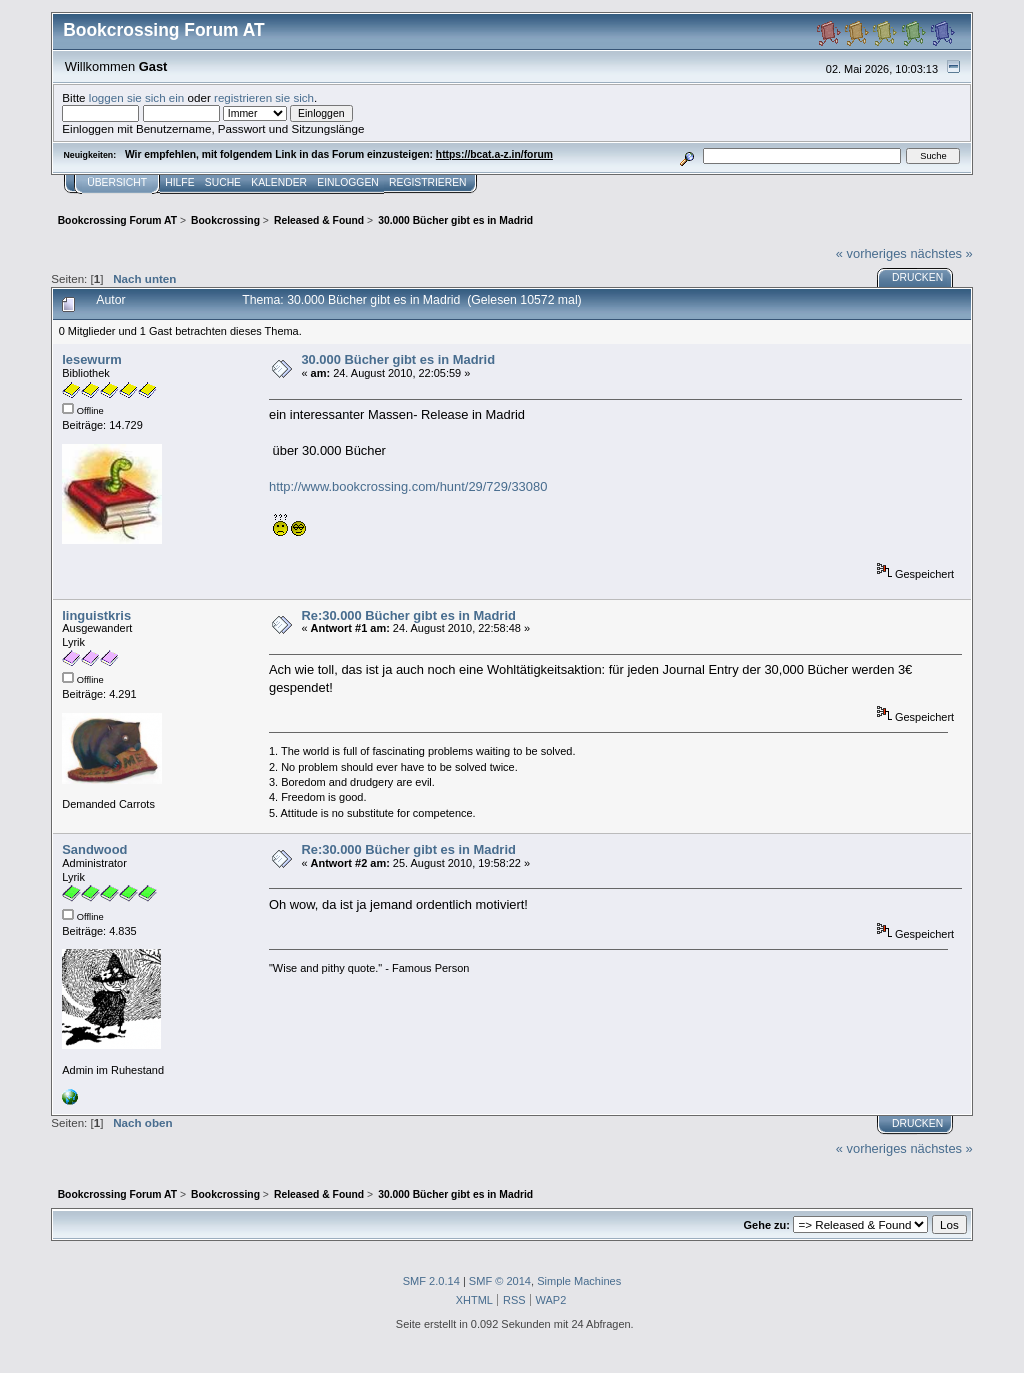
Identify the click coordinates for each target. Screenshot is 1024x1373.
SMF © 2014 (500, 1281)
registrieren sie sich (264, 97)
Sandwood (94, 849)
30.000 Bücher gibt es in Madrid (398, 359)
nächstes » (941, 253)
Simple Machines (579, 1281)
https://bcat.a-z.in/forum (494, 154)
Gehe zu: (767, 1225)
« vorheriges (871, 253)
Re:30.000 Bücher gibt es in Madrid (408, 615)
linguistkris (96, 615)
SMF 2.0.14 (431, 1281)
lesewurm (92, 359)
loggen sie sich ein (137, 97)
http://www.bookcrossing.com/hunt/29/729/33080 (408, 486)
